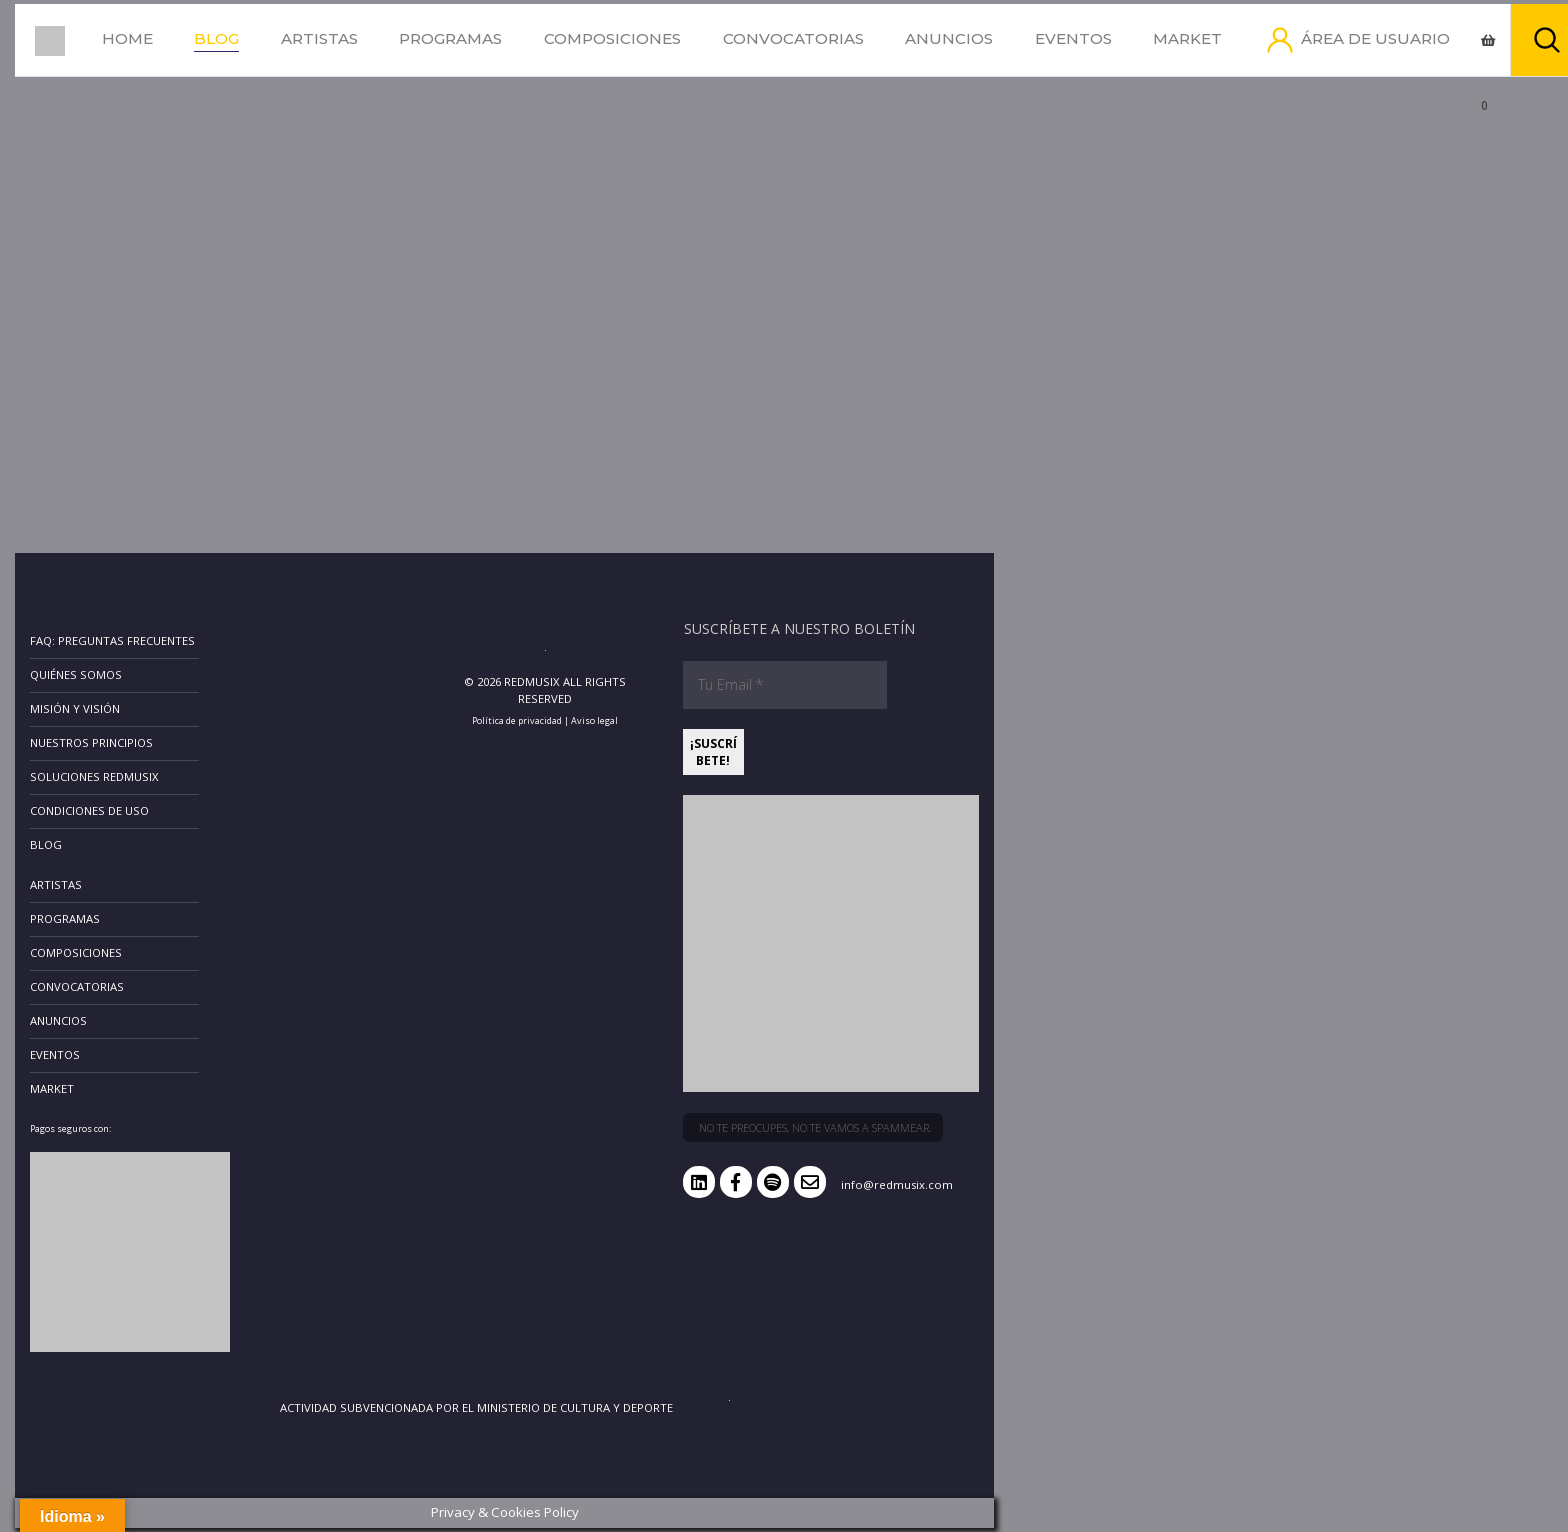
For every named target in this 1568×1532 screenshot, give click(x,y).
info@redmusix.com (897, 1184)
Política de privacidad (517, 720)
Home (127, 38)
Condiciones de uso (89, 810)
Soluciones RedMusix (94, 776)
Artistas (319, 38)
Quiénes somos (76, 674)
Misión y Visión (75, 708)
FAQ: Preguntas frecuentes (112, 640)
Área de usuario (1375, 38)
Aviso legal (594, 720)
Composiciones (612, 38)
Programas (450, 38)
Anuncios (949, 38)
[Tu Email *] (785, 685)
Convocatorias (793, 38)
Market (1187, 38)
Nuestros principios (91, 742)
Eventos (1073, 38)
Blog (216, 38)
